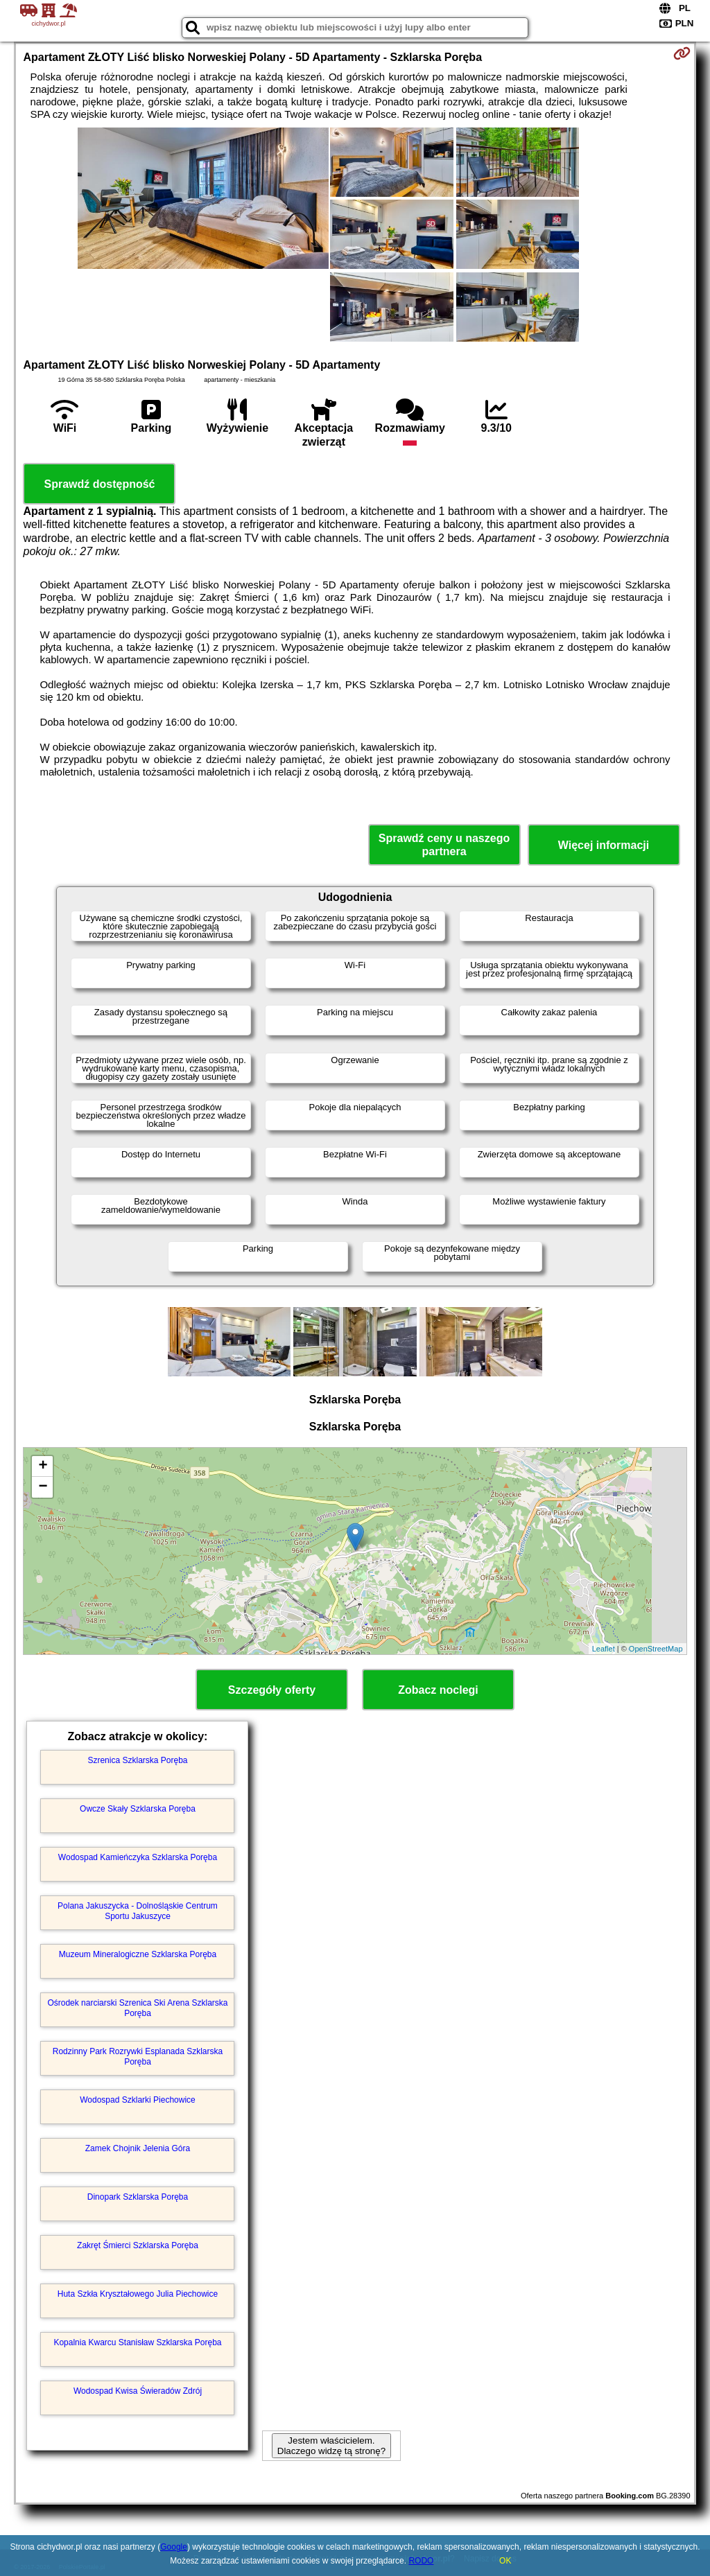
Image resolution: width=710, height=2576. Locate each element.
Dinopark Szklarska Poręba (137, 2197)
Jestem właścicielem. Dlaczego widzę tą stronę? (331, 2445)
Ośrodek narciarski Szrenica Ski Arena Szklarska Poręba (137, 2007)
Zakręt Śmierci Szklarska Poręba (137, 2245)
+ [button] (42, 1466)
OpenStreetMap (656, 1649)
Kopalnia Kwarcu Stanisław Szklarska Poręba (137, 2342)
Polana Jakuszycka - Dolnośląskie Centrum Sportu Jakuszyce (138, 1910)
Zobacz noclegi (438, 1690)
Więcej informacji (603, 845)
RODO (420, 2561)
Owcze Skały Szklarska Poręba (138, 1809)
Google (173, 2547)
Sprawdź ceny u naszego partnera (444, 844)
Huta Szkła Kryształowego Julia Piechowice (138, 2294)
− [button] (42, 1487)
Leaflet (603, 1649)
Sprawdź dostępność (99, 484)
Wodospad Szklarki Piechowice (138, 2100)
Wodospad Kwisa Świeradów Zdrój (137, 2391)
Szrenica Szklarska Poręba (137, 1760)
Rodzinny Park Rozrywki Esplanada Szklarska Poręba (138, 2056)
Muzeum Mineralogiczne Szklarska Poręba (137, 1954)
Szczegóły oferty (271, 1690)
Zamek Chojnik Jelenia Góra (137, 2148)
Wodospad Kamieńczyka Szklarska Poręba (137, 1857)
